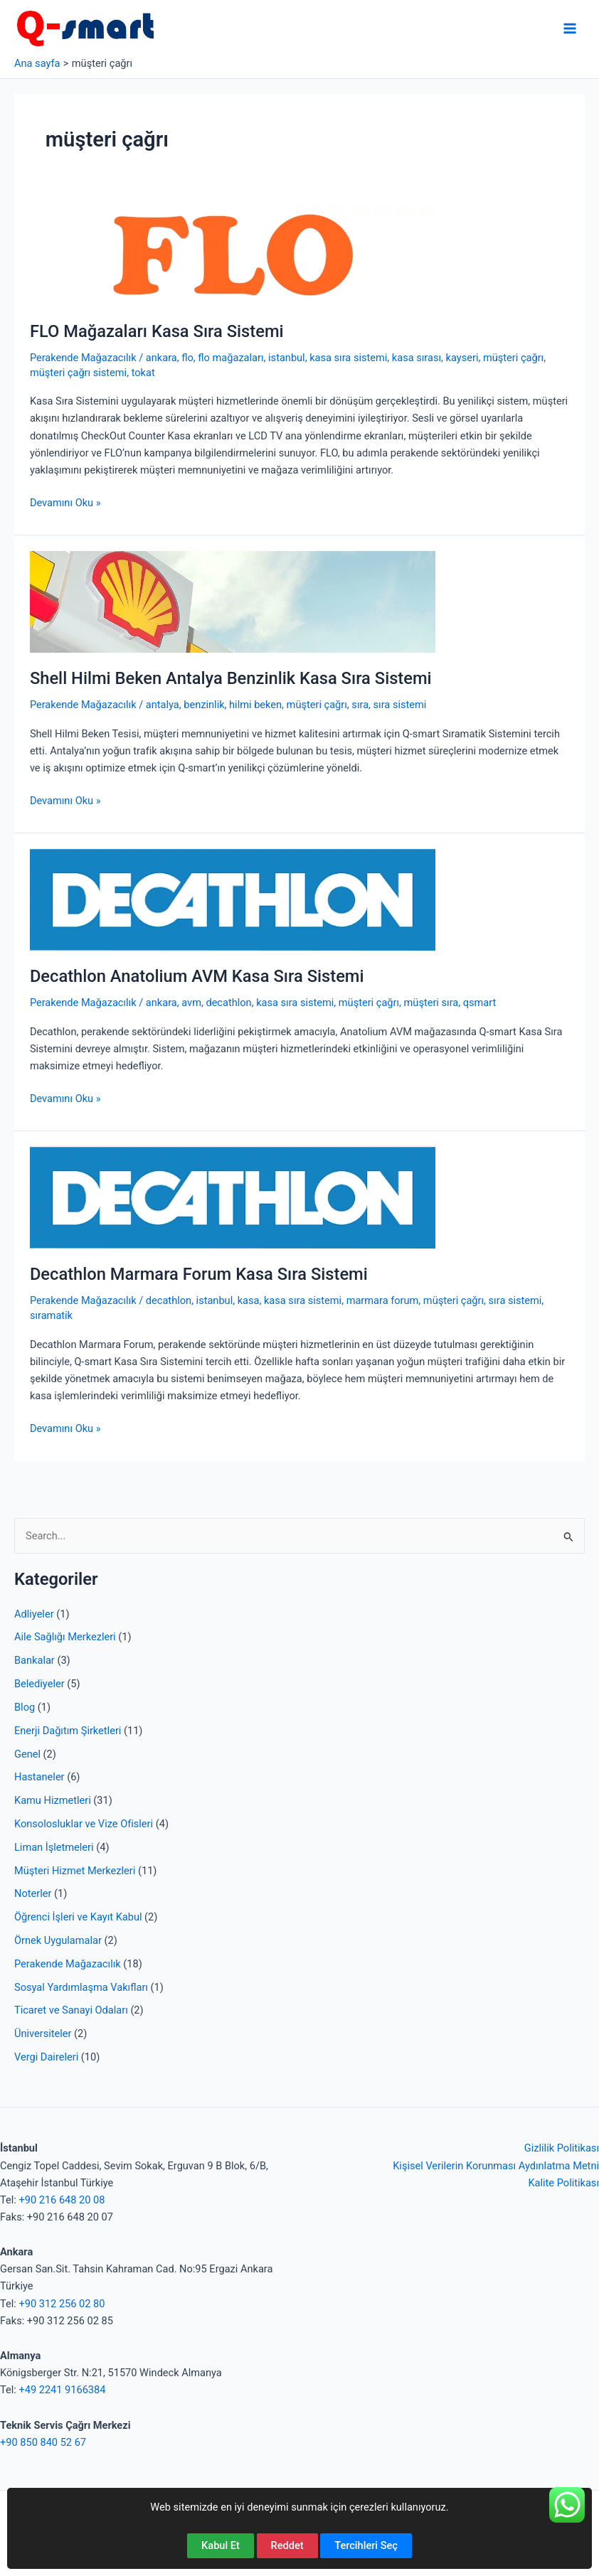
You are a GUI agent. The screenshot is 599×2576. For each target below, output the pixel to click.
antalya (162, 704)
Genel (27, 1754)
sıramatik (51, 1315)
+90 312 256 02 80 (61, 2303)
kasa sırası (416, 357)
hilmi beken (255, 704)
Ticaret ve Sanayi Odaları (71, 2010)
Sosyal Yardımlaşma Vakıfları (81, 1987)
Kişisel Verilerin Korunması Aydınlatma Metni (496, 2165)
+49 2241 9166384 (61, 2389)
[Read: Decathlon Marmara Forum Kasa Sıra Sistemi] (232, 1197)
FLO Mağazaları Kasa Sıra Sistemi (157, 331)
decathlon (228, 1002)
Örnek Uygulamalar (58, 1940)
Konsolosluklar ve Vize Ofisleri (83, 1823)
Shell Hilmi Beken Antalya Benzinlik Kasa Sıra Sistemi (231, 678)
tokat (143, 372)
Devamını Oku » (65, 502)
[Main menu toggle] (570, 28)
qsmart (480, 1002)
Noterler (32, 1893)
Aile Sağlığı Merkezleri (65, 1636)
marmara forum (382, 1300)
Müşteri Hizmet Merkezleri (74, 1870)
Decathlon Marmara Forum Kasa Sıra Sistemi (199, 1274)
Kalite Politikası (563, 2182)
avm (191, 1002)
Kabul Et (220, 2545)
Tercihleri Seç (366, 2545)
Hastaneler (39, 1776)
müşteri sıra (431, 1002)
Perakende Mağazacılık (67, 1963)
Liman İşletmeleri (54, 1847)
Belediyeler (39, 1683)
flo (187, 357)
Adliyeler (34, 1614)
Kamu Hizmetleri (52, 1800)
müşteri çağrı (513, 357)
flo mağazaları (230, 357)
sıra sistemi (400, 704)
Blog (24, 1707)
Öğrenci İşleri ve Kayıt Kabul (78, 1916)
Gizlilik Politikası (561, 2148)
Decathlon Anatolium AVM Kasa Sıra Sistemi (197, 976)
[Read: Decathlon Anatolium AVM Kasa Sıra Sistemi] (232, 899)
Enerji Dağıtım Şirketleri (67, 1730)
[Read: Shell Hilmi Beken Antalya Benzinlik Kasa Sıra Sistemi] (232, 600)
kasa (249, 1300)
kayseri (462, 357)
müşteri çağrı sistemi (78, 372)
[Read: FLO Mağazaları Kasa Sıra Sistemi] (232, 253)
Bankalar (34, 1660)
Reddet (287, 2545)
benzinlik (204, 704)
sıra (360, 704)
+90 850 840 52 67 (43, 2442)
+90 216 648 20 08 (61, 2199)
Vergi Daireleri (46, 2057)
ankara (161, 357)
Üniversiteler (42, 2033)
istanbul (286, 357)
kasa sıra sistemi (348, 357)
